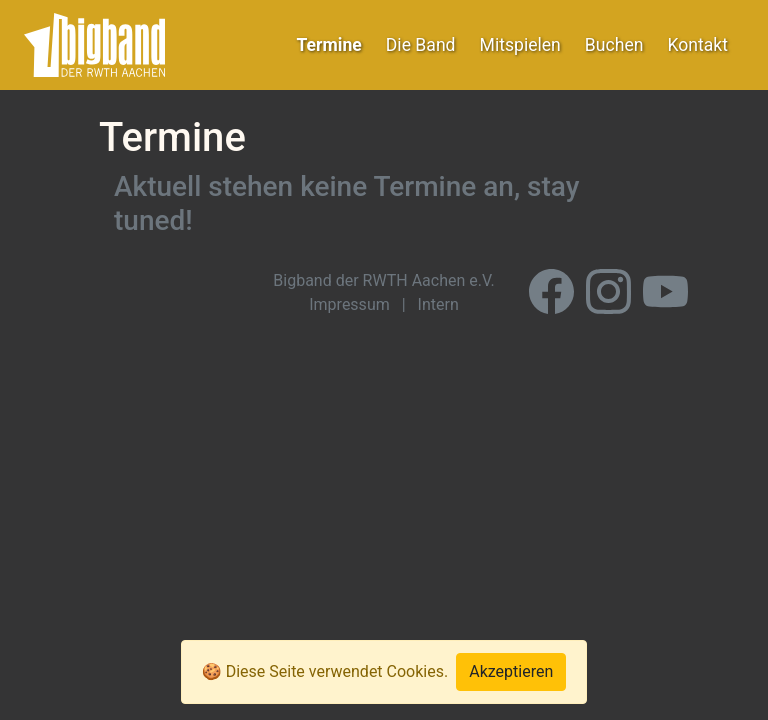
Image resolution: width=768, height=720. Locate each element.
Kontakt (697, 45)
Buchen (614, 45)
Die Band (421, 45)
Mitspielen (520, 45)
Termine (329, 45)
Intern (438, 304)
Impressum (349, 304)
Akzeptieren (511, 671)
